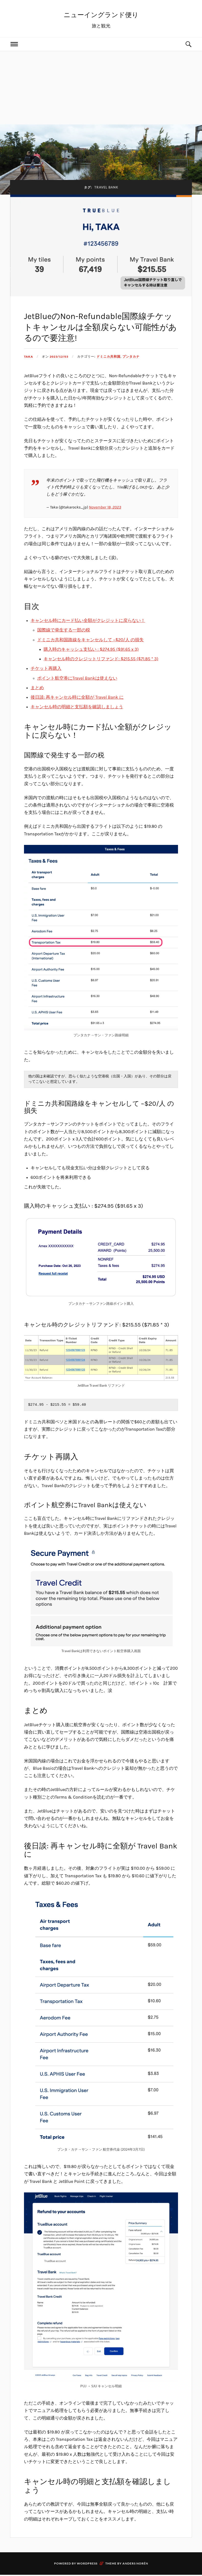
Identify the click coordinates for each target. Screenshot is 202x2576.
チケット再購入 (46, 669)
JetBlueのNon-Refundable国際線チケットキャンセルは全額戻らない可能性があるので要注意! (100, 328)
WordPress (87, 2564)
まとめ (37, 688)
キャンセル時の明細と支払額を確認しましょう (77, 708)
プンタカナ (133, 358)
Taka (29, 358)
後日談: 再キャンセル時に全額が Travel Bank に (77, 698)
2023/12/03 (60, 358)
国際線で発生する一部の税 (63, 631)
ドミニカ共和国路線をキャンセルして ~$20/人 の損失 (90, 641)
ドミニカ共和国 (111, 358)
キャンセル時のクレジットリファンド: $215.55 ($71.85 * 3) (101, 660)
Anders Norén (135, 2564)
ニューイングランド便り (101, 14)
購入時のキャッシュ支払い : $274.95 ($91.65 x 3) (91, 650)
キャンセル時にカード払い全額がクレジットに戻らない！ (88, 621)
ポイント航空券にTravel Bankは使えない (77, 679)
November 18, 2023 (105, 508)
